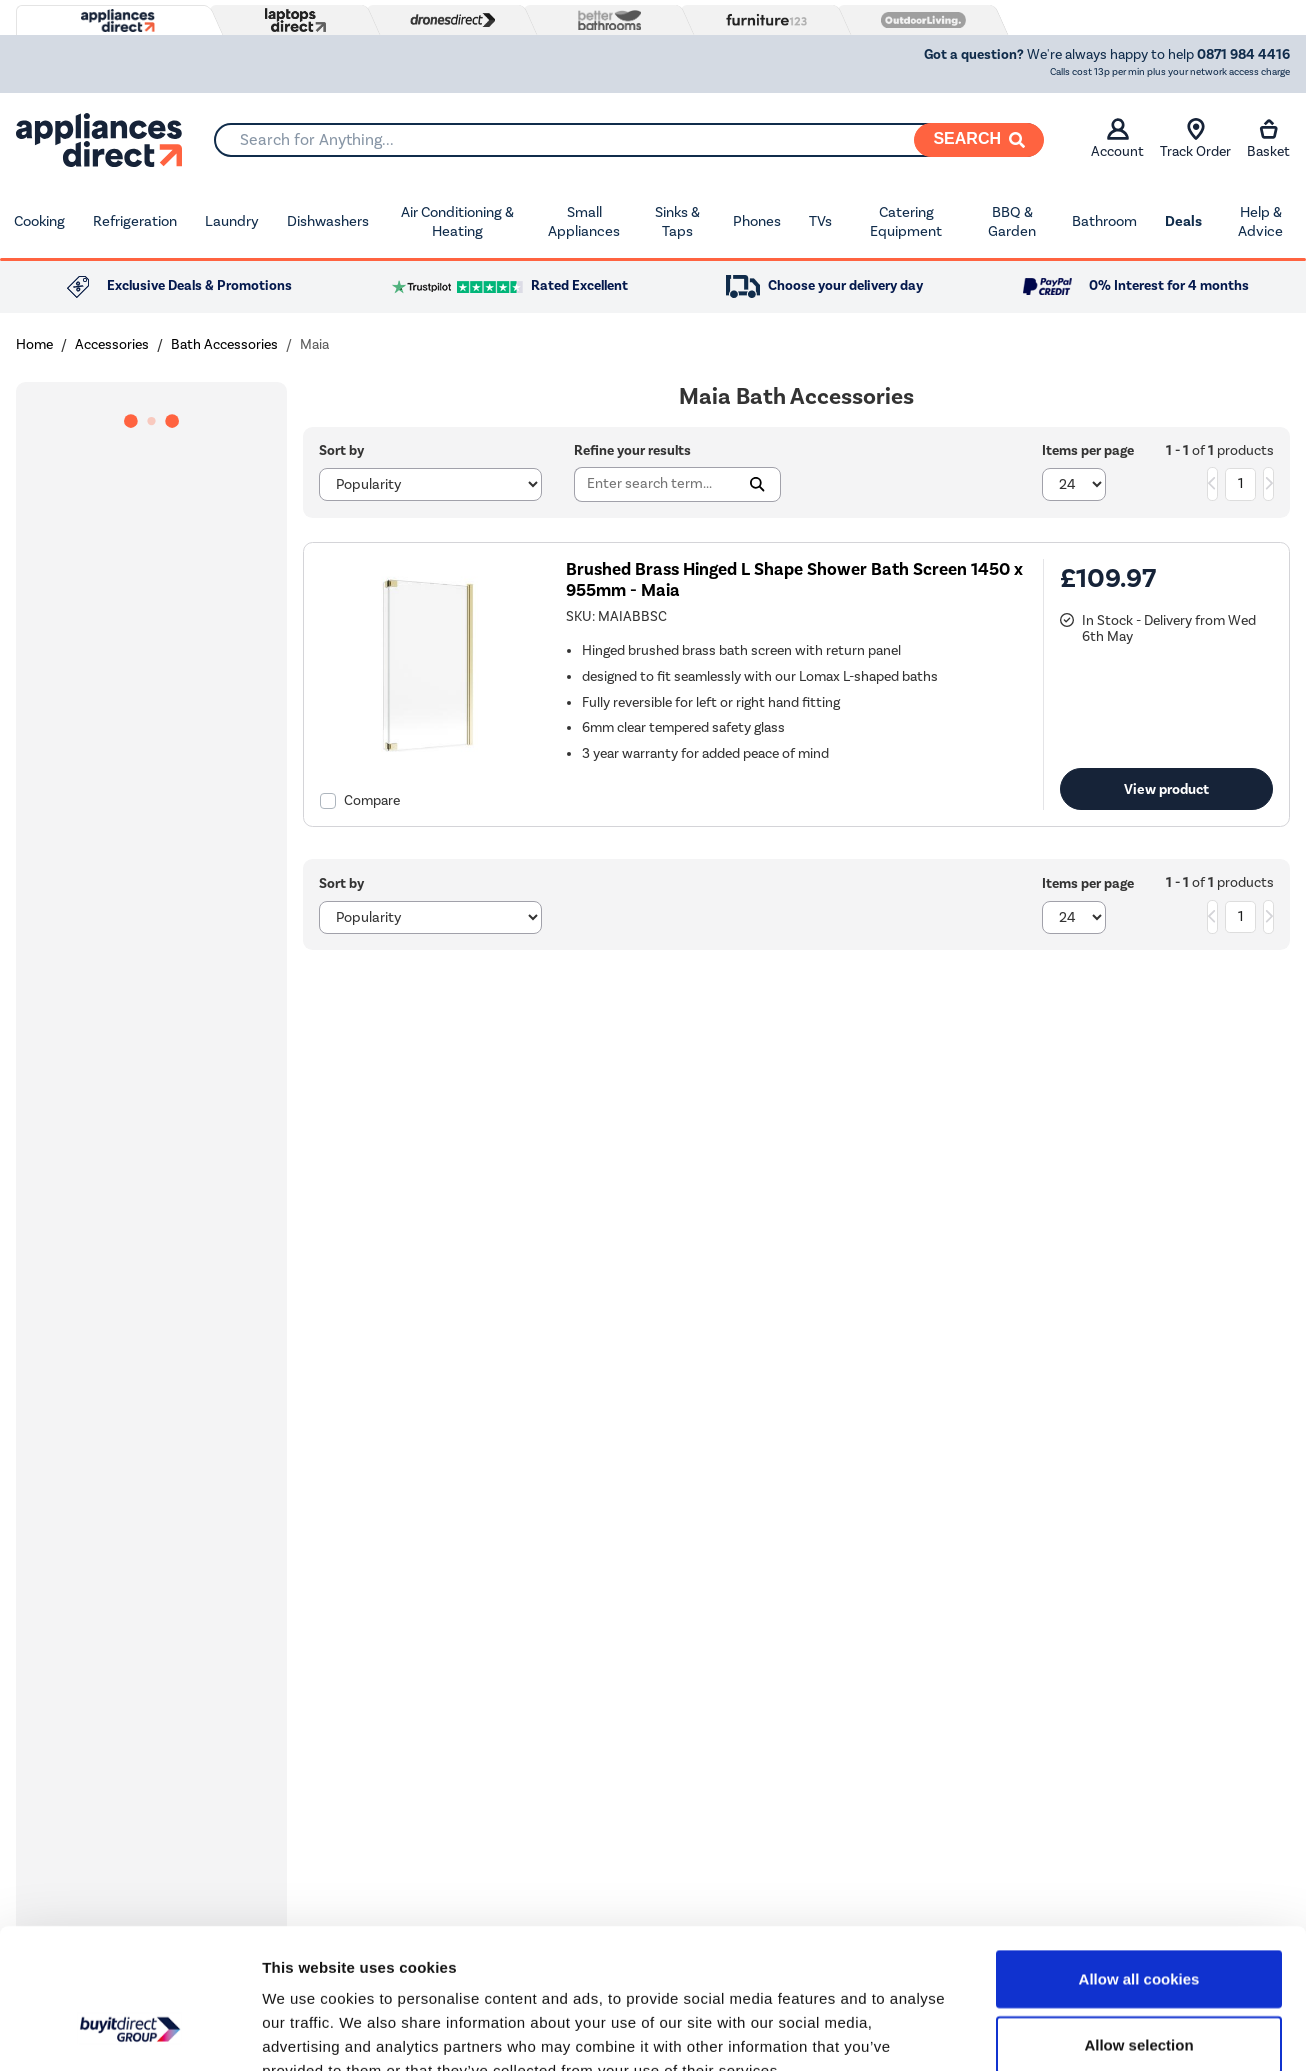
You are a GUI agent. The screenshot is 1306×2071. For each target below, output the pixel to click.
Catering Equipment (906, 222)
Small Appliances (584, 222)
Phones (757, 221)
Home (34, 344)
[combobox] (628, 140)
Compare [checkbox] (372, 800)
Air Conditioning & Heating (457, 222)
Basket (1268, 139)
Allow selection (1138, 1924)
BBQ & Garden (1012, 222)
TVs (820, 221)
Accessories (112, 344)
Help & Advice (1260, 222)
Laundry (232, 221)
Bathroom (1104, 221)
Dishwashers (328, 221)
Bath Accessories (224, 344)
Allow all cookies (1139, 1858)
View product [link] (1166, 789)
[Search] (979, 140)
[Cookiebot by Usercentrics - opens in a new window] (129, 2032)
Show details (1049, 2031)
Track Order (1195, 139)
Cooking (39, 221)
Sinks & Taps (677, 222)
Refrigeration (135, 221)
